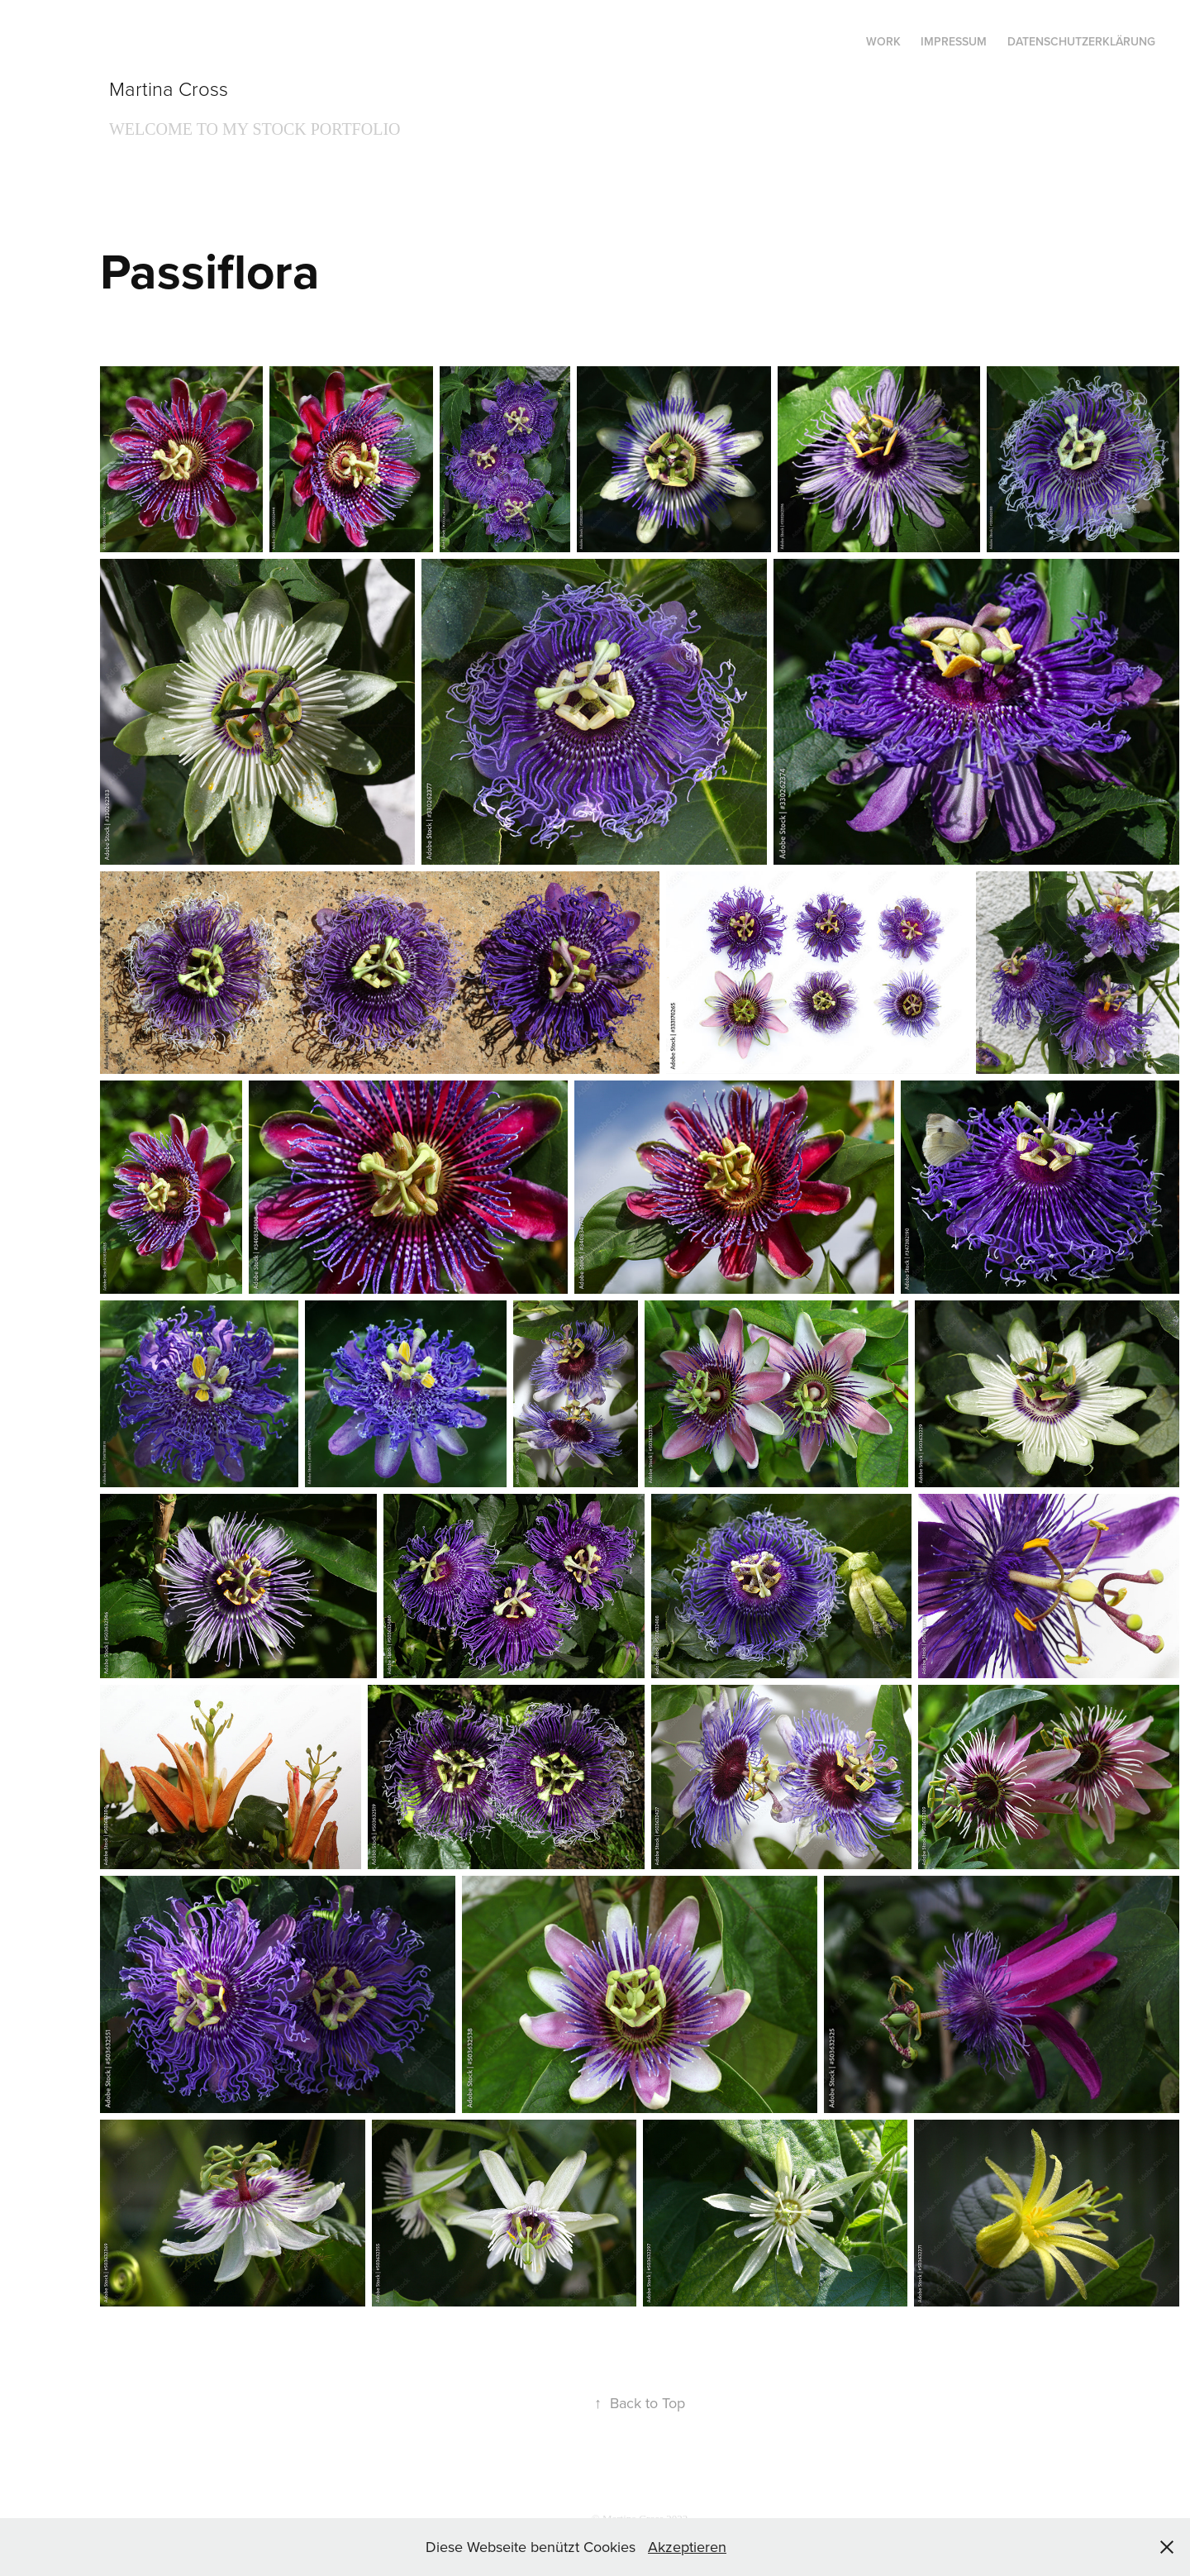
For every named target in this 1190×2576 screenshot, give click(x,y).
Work (883, 41)
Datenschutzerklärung (1081, 41)
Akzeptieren (687, 2546)
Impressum (954, 41)
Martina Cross (168, 88)
